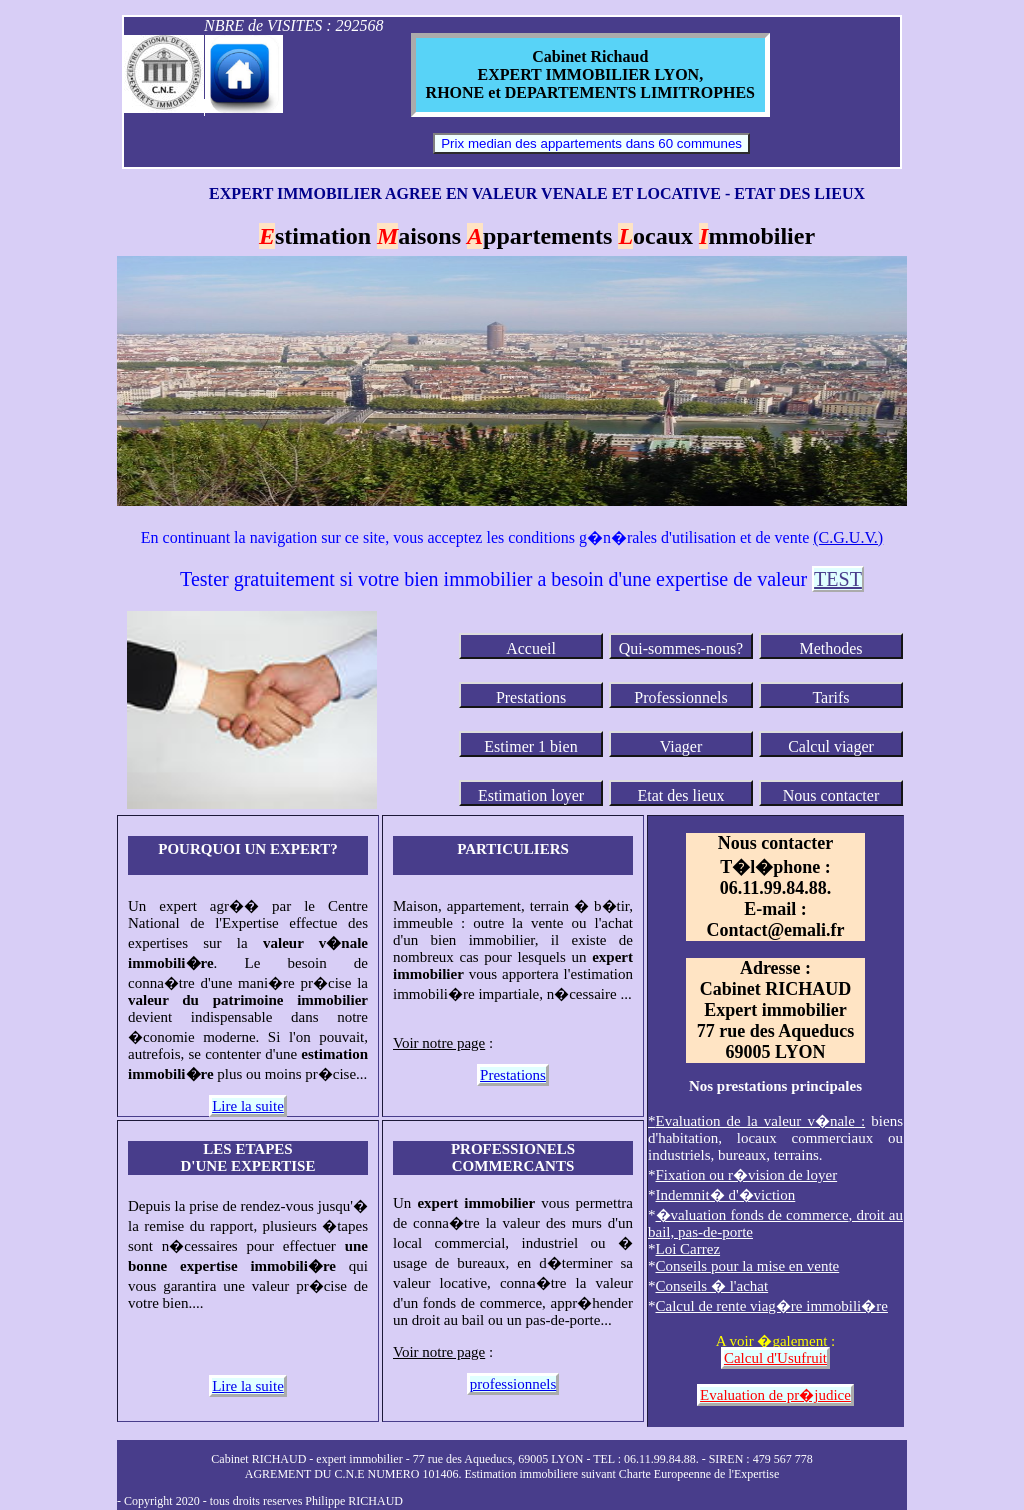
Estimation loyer (531, 795)
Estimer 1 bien (530, 746)
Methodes (830, 648)
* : (756, 1121)
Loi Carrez (688, 1249)
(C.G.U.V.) (848, 537)
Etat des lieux (680, 795)
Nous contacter (831, 795)
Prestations (531, 697)
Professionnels (680, 697)
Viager (681, 746)
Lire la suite (248, 1106)
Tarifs (830, 697)
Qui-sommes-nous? (681, 648)
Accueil (531, 648)
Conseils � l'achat (712, 1286)
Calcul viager (831, 746)
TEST (838, 579)
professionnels (513, 1384)
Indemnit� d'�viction (726, 1195)
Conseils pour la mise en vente (748, 1266)
